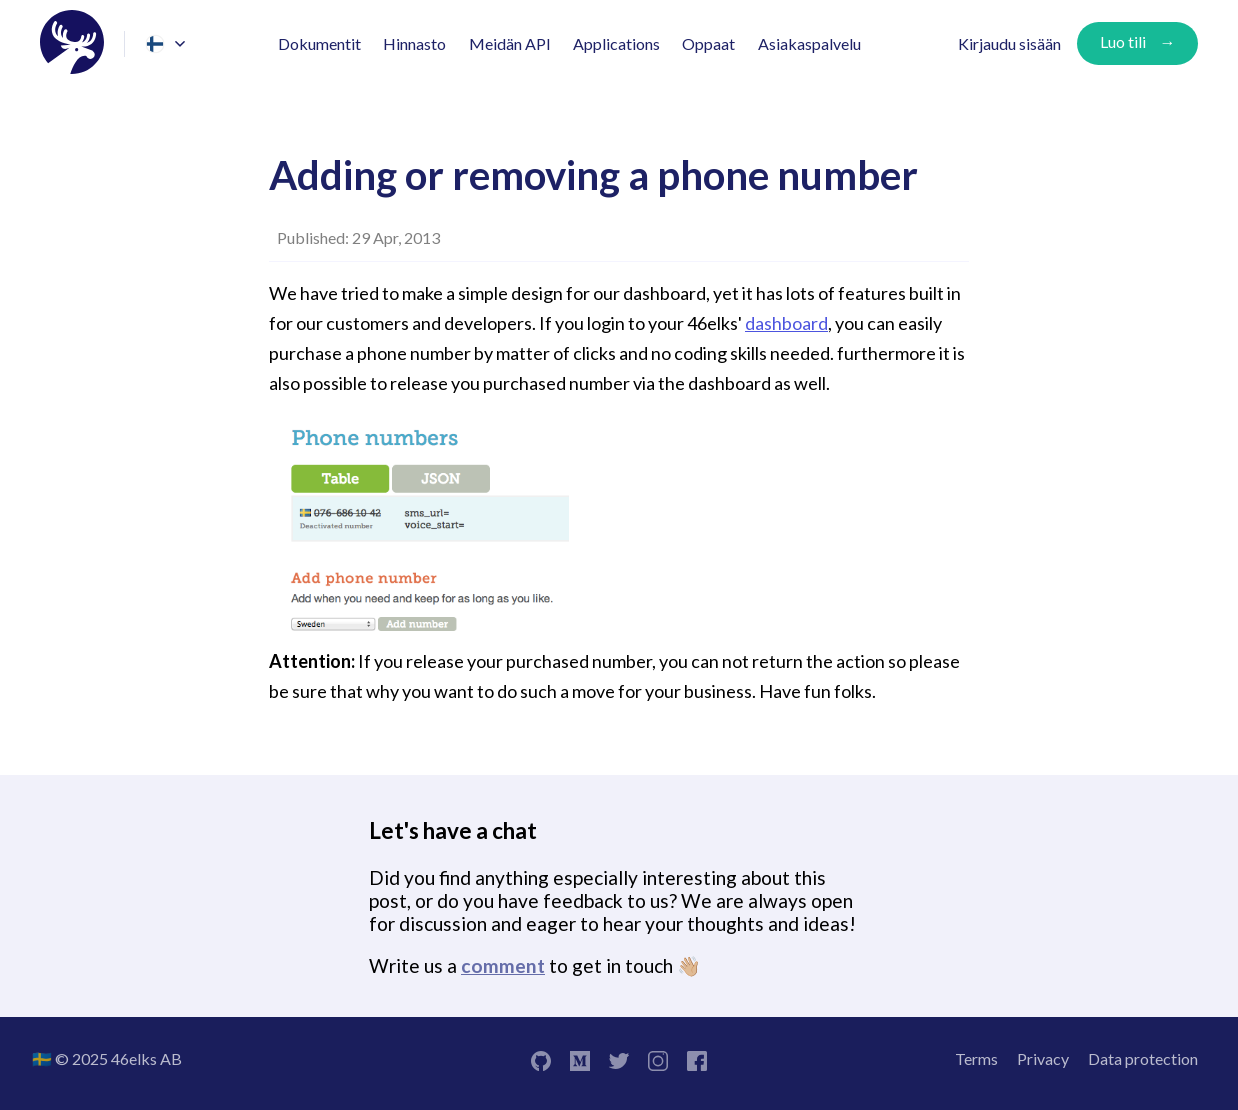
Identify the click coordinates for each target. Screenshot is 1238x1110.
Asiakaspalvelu (809, 43)
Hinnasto (414, 43)
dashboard (786, 323)
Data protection (1143, 1058)
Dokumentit (319, 43)
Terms (976, 1058)
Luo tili (1123, 41)
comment (503, 965)
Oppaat (708, 43)
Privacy (1043, 1058)
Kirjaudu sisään (1009, 43)
